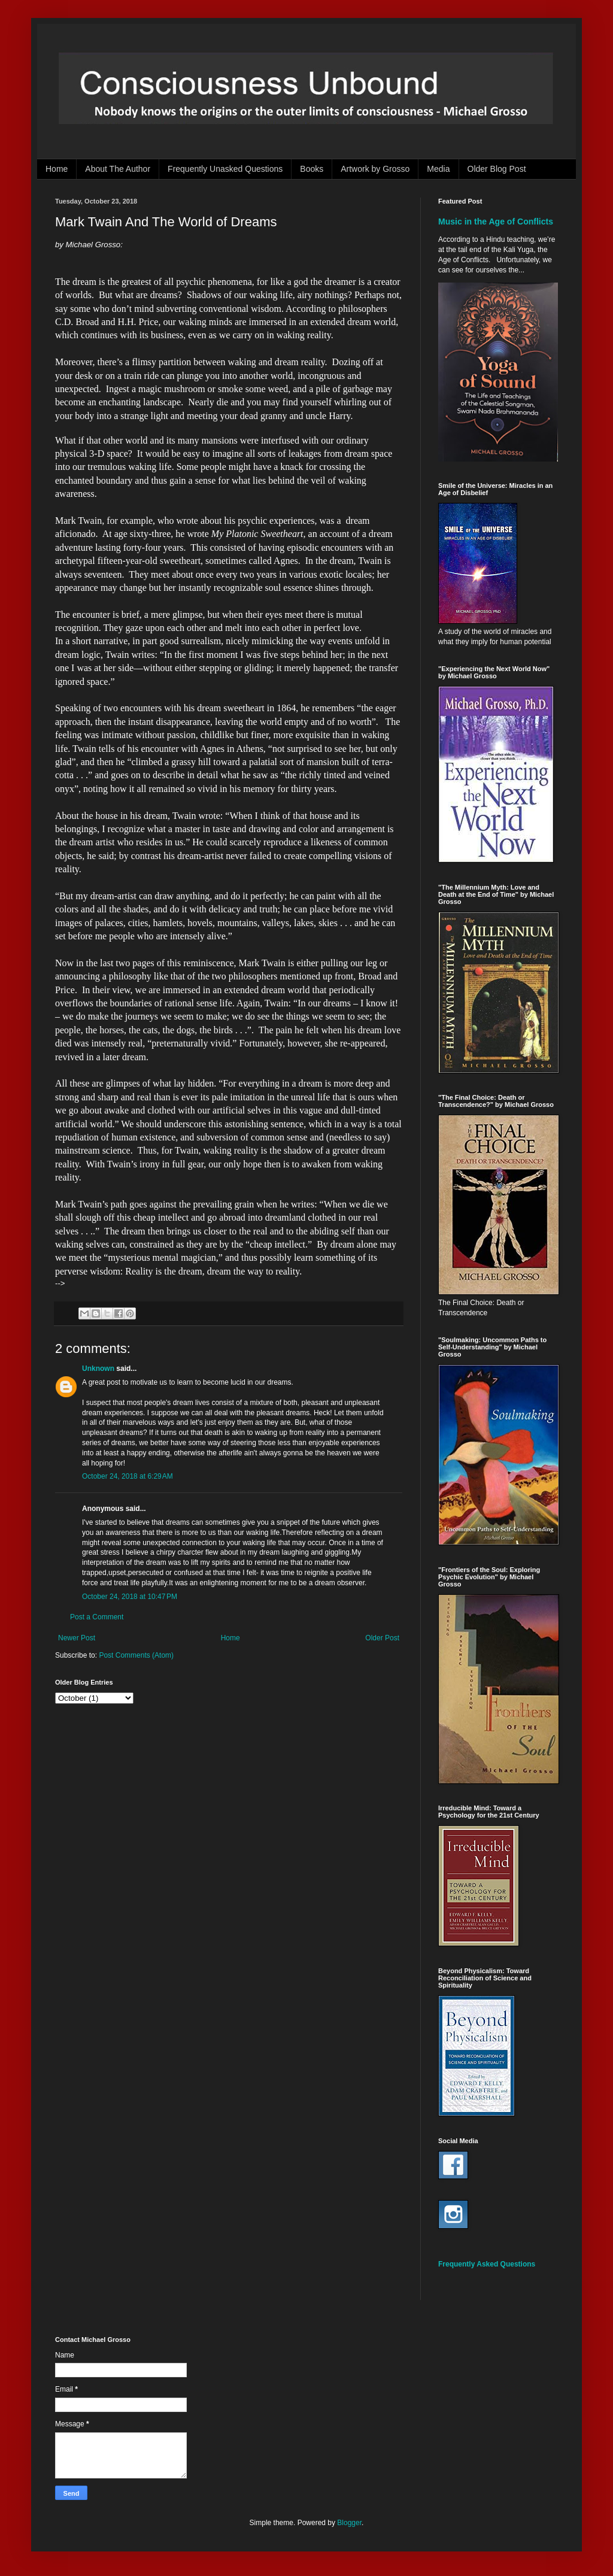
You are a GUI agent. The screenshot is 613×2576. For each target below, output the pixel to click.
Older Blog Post (497, 169)
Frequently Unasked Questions (225, 169)
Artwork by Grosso (375, 169)
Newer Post (76, 1638)
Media (438, 169)
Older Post (382, 1638)
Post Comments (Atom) (136, 1655)
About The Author (117, 169)
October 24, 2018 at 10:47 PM (129, 1596)
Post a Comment (96, 1617)
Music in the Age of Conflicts (495, 221)
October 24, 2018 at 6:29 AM (127, 1476)
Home (56, 169)
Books (311, 169)
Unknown (98, 1368)
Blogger (349, 2523)
